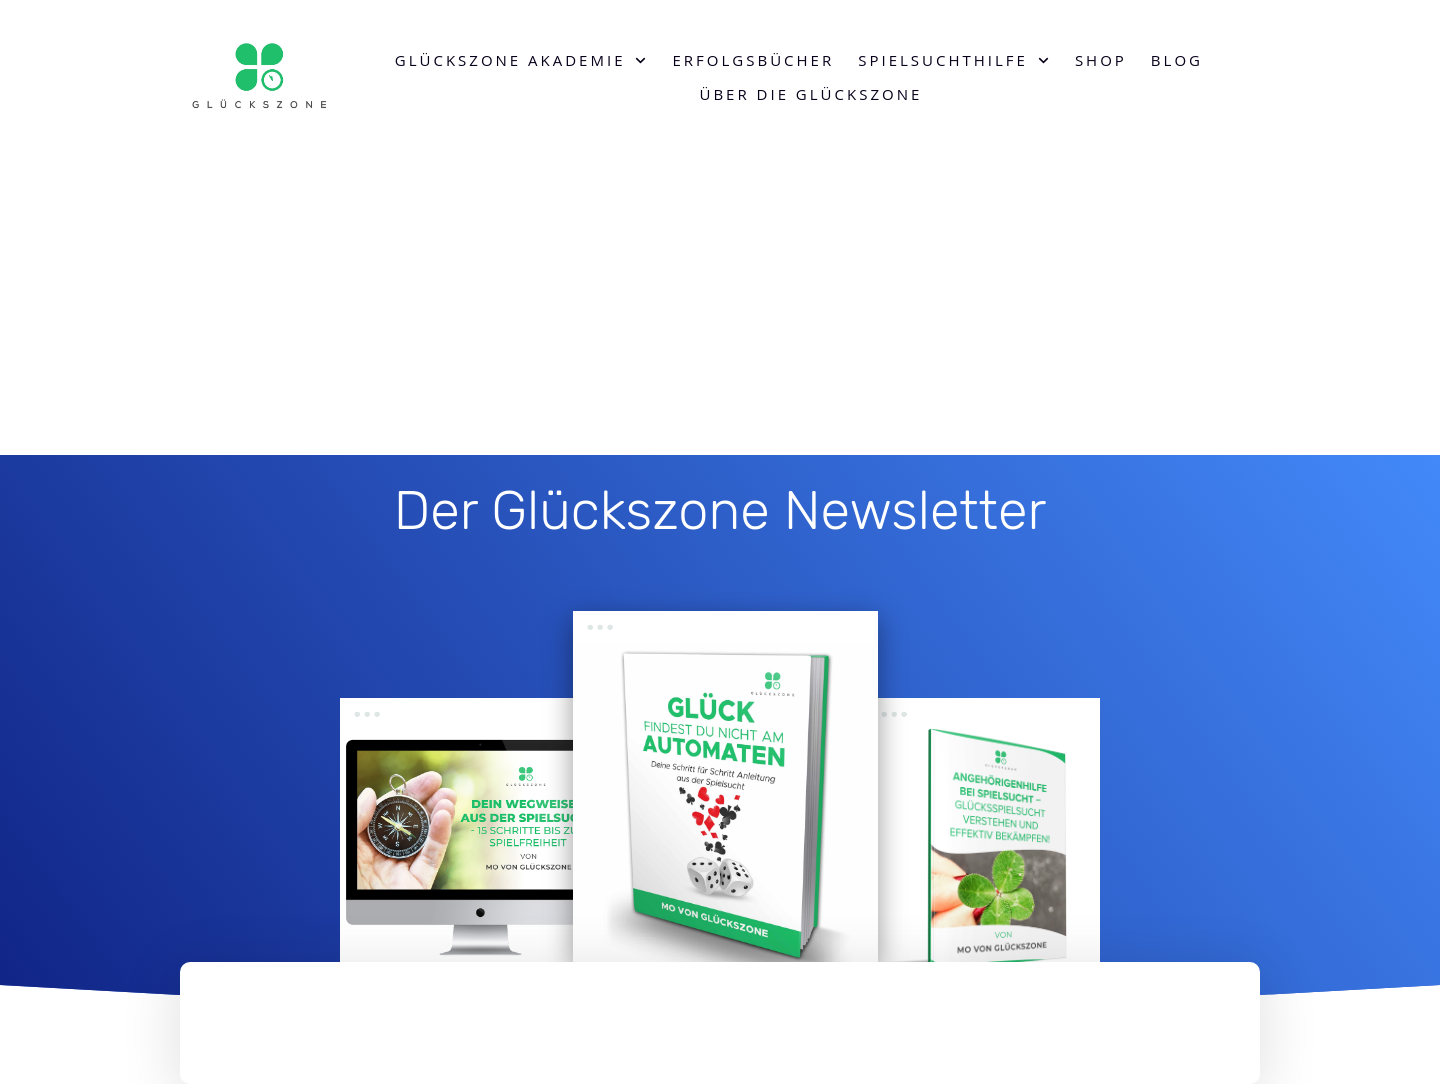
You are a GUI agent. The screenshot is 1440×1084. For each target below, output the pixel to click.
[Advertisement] (720, 305)
